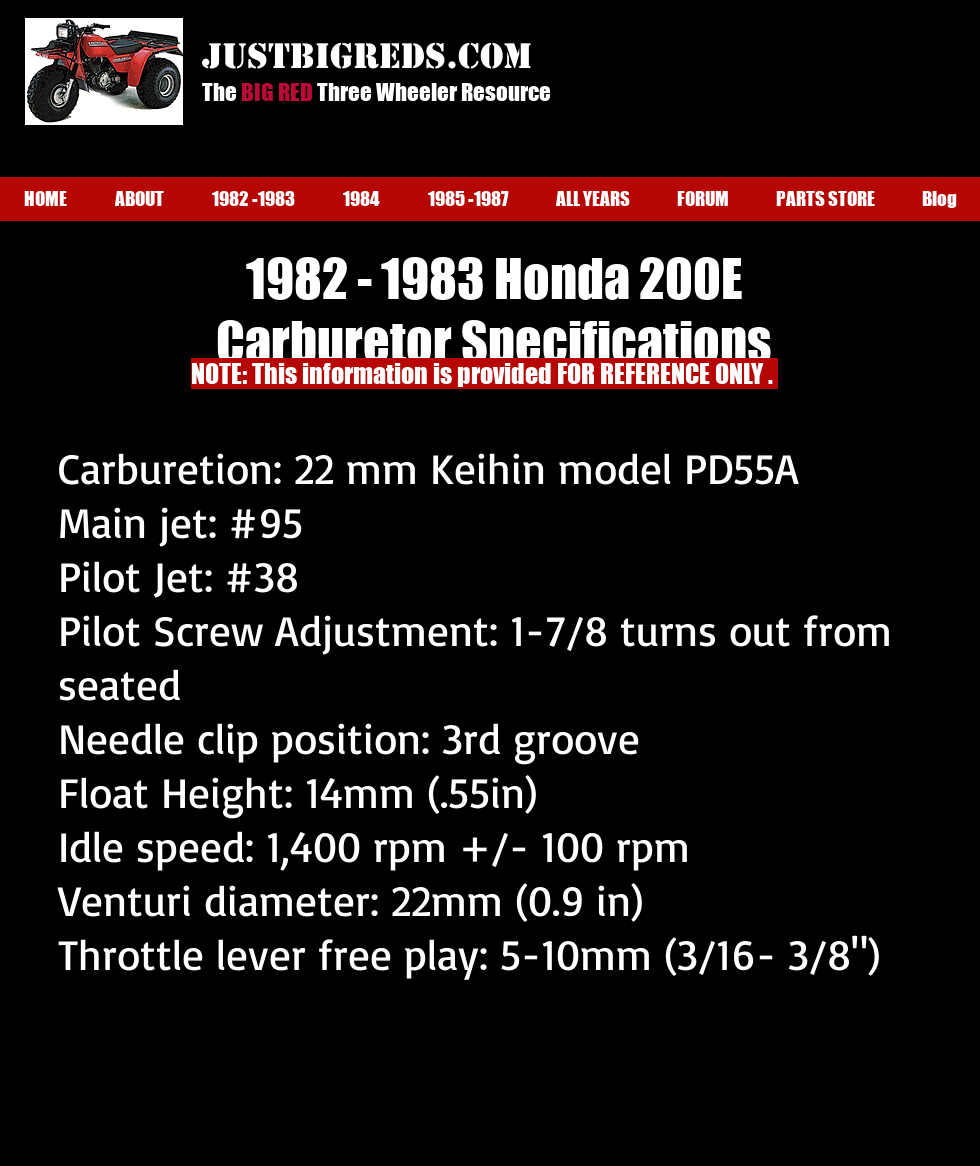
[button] (139, 199)
